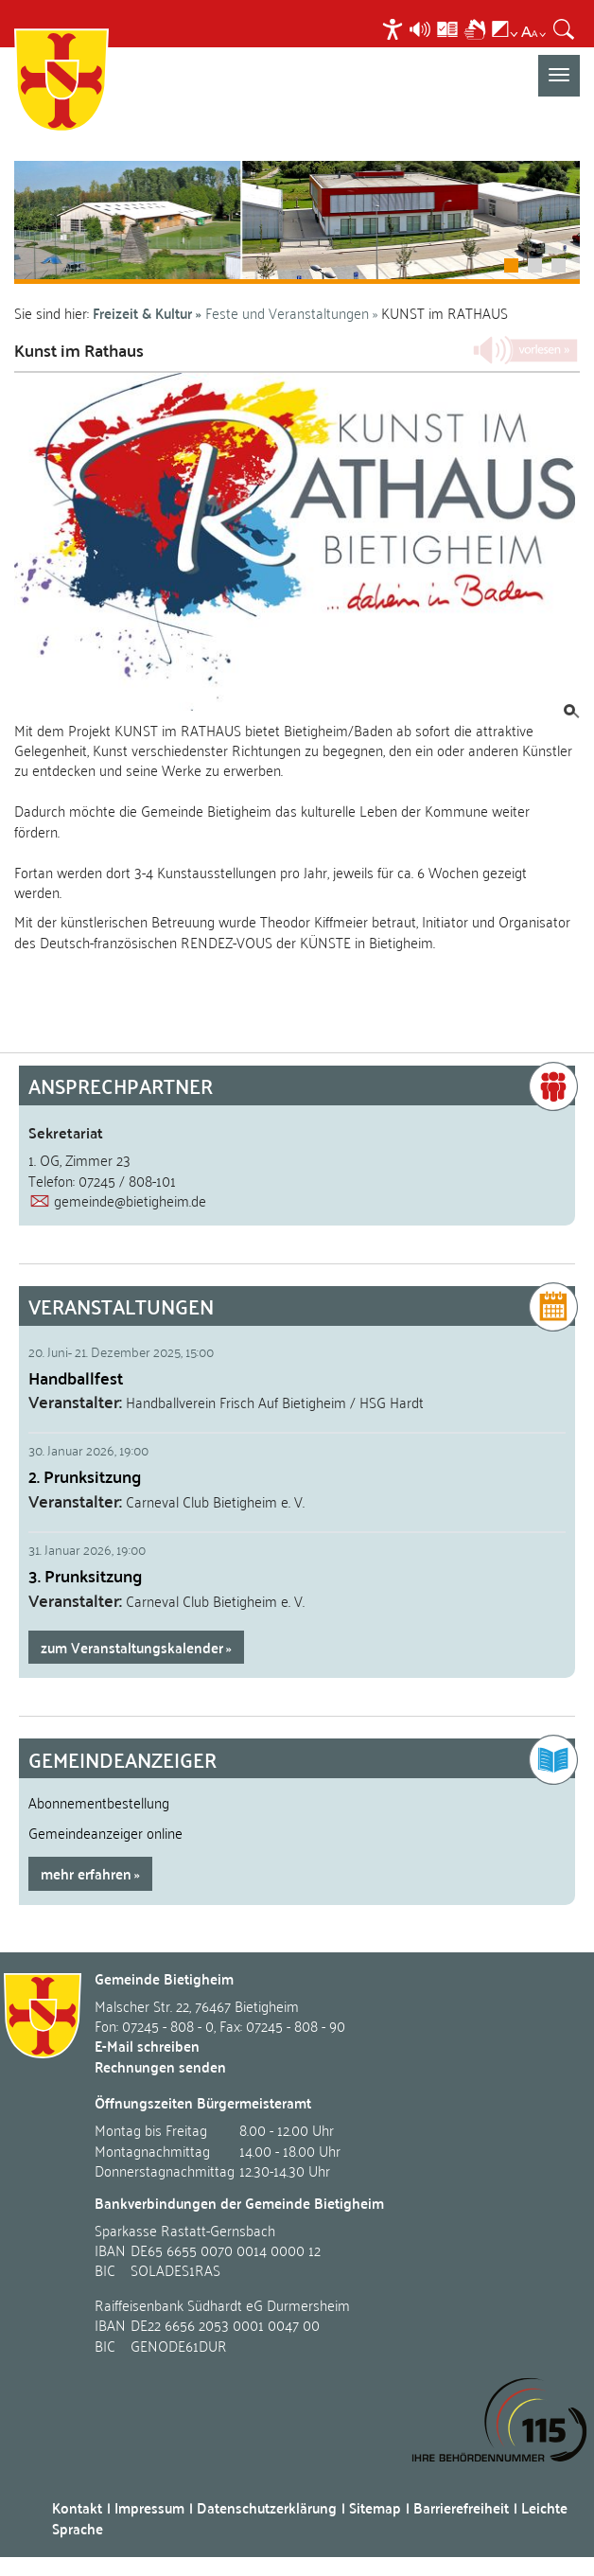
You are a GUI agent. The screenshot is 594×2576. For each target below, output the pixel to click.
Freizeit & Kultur (142, 312)
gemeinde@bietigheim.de (130, 1200)
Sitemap (375, 2507)
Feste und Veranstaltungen (287, 312)
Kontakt (77, 2507)
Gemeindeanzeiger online (105, 1832)
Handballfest (75, 1377)
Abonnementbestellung (98, 1802)
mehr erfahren (86, 1873)
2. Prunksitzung (84, 1475)
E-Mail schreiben (147, 2045)
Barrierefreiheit (461, 2507)
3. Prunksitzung (85, 1575)
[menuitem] (395, 29)
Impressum (149, 2507)
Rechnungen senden (160, 2066)
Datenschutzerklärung (267, 2507)
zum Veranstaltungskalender (132, 1647)
